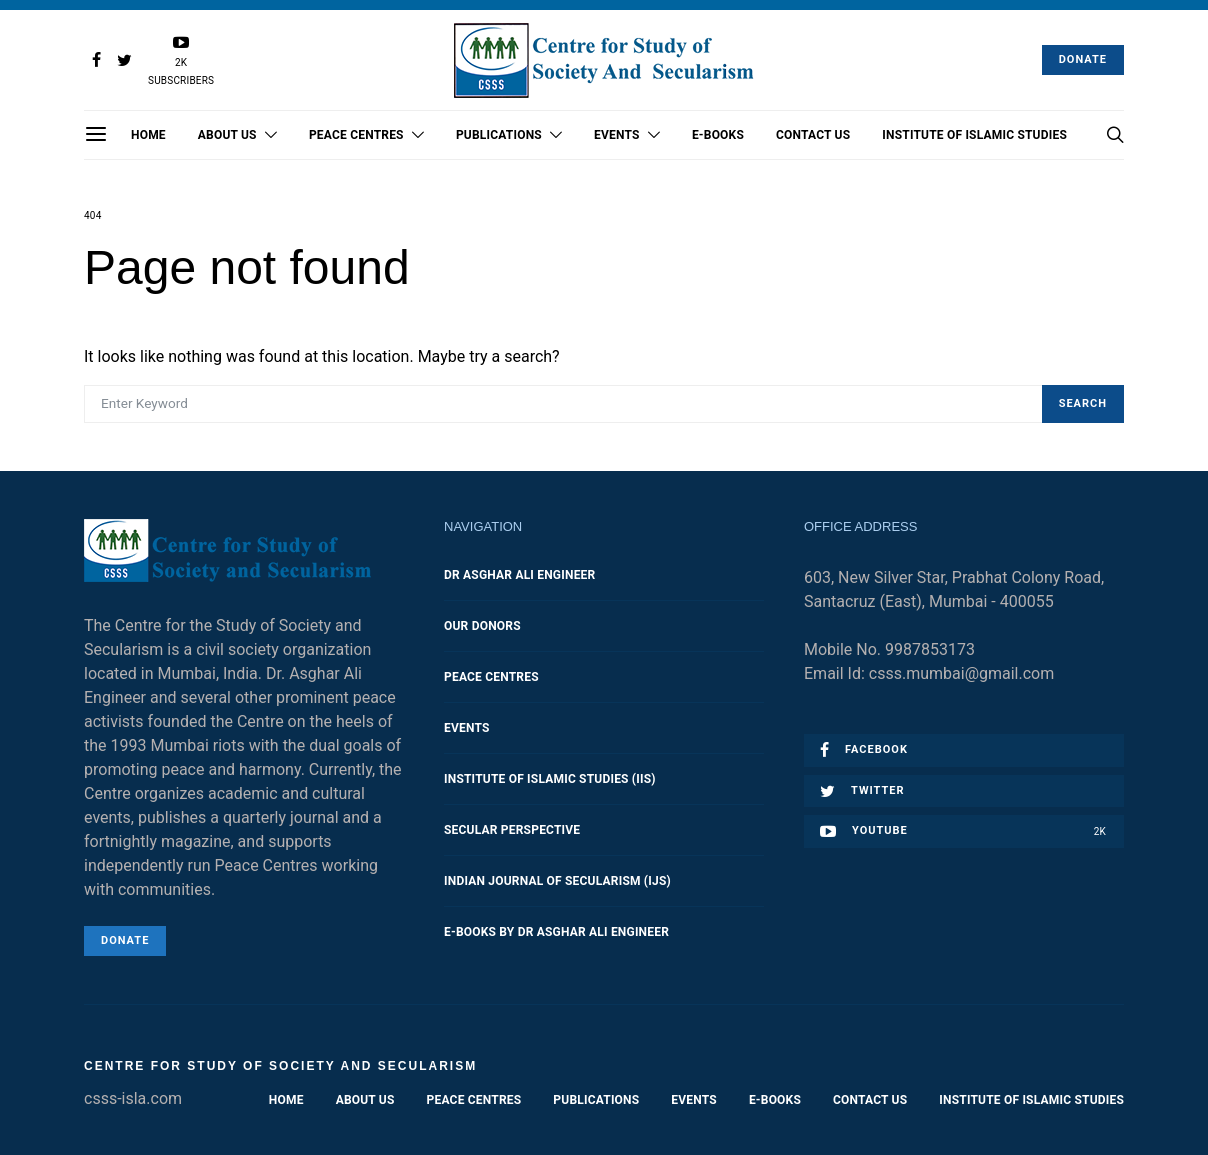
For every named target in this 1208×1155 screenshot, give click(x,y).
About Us (227, 135)
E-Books (718, 135)
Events (617, 135)
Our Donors (482, 626)
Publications (499, 135)
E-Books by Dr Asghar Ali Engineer (556, 932)
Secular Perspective (512, 830)
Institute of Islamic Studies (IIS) (550, 779)
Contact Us (813, 135)
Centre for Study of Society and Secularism (280, 1066)
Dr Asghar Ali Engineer (519, 575)
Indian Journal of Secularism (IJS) (557, 881)
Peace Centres (356, 135)
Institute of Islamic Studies (974, 135)
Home (148, 135)
